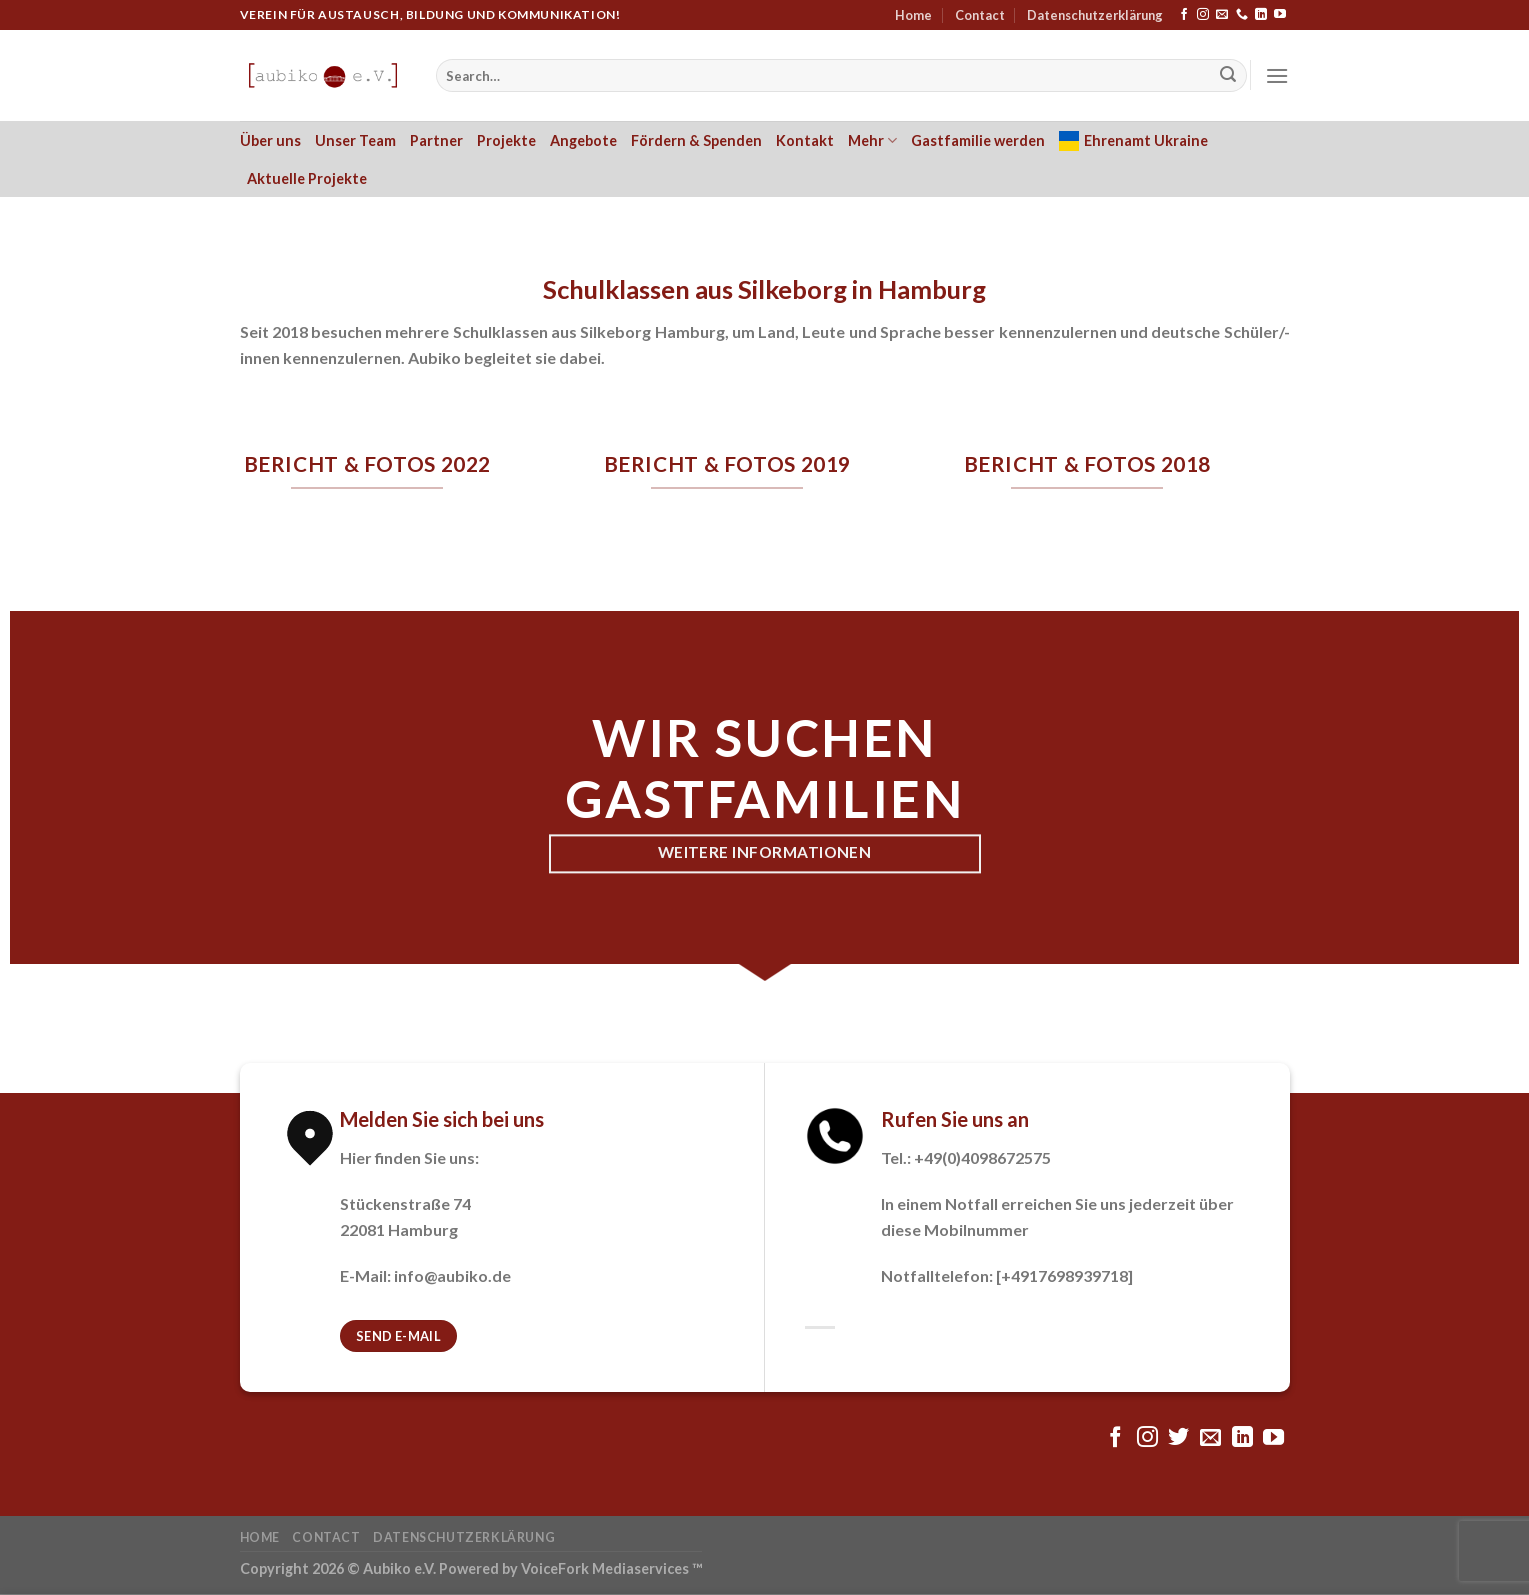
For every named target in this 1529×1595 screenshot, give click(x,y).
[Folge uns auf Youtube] (1280, 15)
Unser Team (355, 140)
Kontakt (805, 140)
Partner (436, 140)
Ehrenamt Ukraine (1133, 141)
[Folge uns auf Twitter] (1178, 1438)
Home (913, 15)
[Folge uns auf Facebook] (1184, 15)
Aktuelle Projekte (307, 178)
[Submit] (1228, 76)
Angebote (583, 140)
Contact (980, 15)
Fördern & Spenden (696, 140)
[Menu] (1277, 75)
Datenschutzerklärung (1095, 15)
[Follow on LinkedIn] (1261, 15)
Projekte (506, 140)
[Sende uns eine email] (1222, 15)
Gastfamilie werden (978, 140)
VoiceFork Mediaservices (605, 1568)
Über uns (270, 140)
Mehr (872, 140)
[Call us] (1242, 15)
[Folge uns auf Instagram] (1203, 15)
